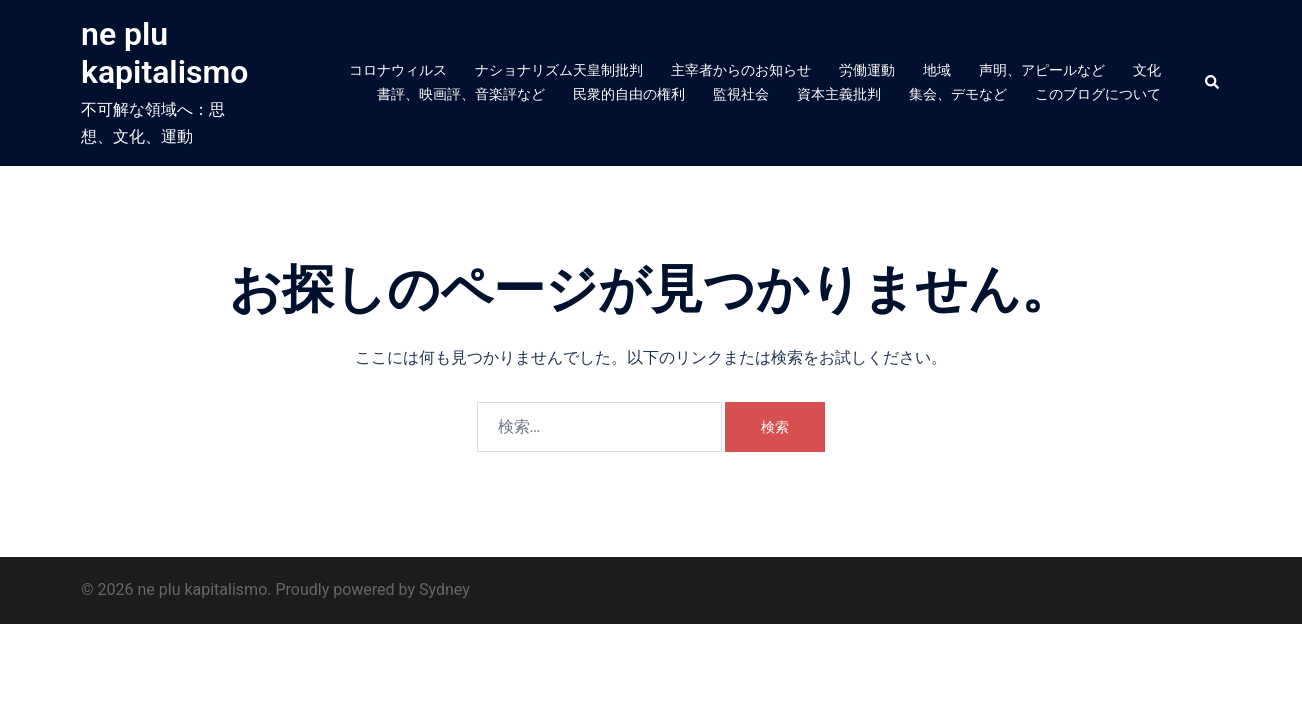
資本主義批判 (839, 94)
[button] (1213, 83)
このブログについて (1098, 94)
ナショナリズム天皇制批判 (559, 70)
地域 (937, 70)
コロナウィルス (398, 70)
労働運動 (867, 70)
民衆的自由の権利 (629, 94)
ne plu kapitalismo (164, 53)
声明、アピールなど (1042, 70)
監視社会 (741, 94)
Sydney (444, 589)
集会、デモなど (958, 94)
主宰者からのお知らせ (741, 70)
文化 (1147, 70)
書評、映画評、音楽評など (461, 94)
